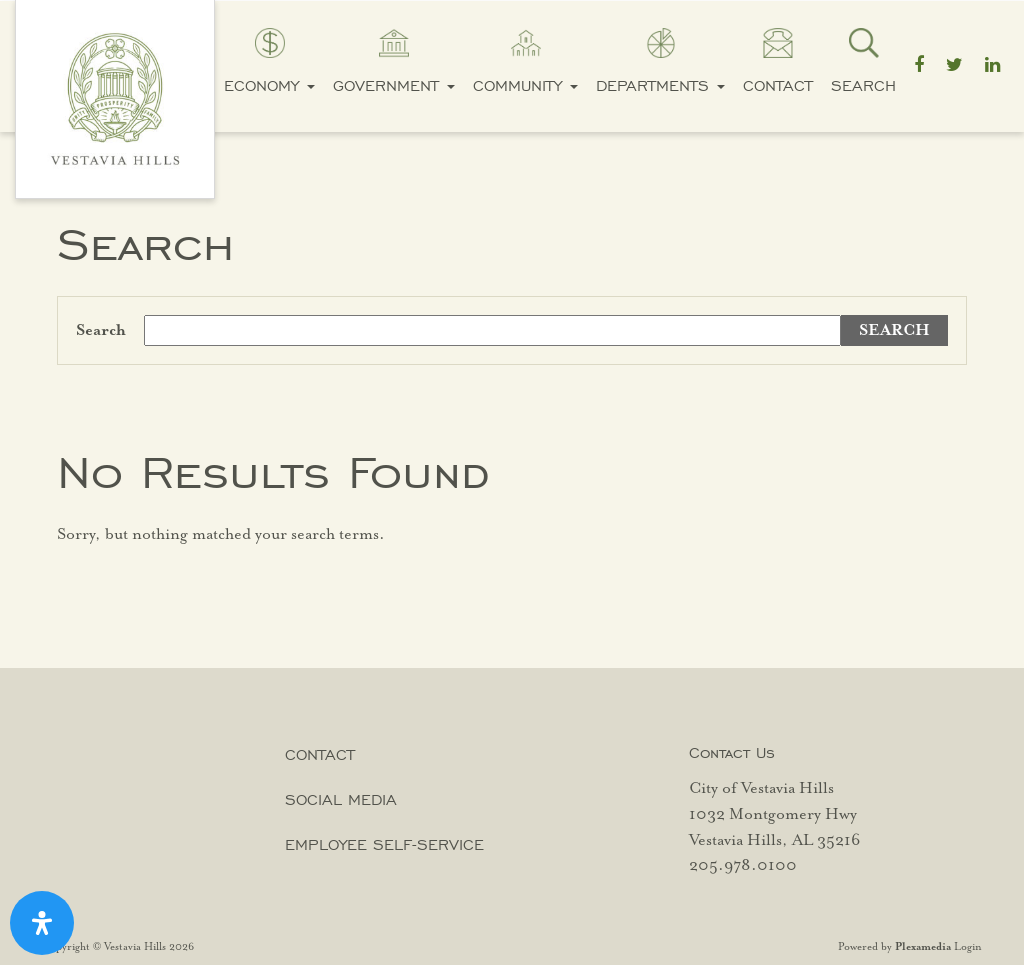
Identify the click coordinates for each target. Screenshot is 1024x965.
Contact (778, 85)
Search (863, 85)
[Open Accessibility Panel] (42, 923)
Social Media (341, 799)
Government (394, 85)
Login (968, 947)
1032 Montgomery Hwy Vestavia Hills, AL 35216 (774, 827)
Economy (269, 85)
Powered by (894, 947)
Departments (660, 85)
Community (525, 85)
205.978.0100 (743, 865)
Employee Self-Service (384, 844)
